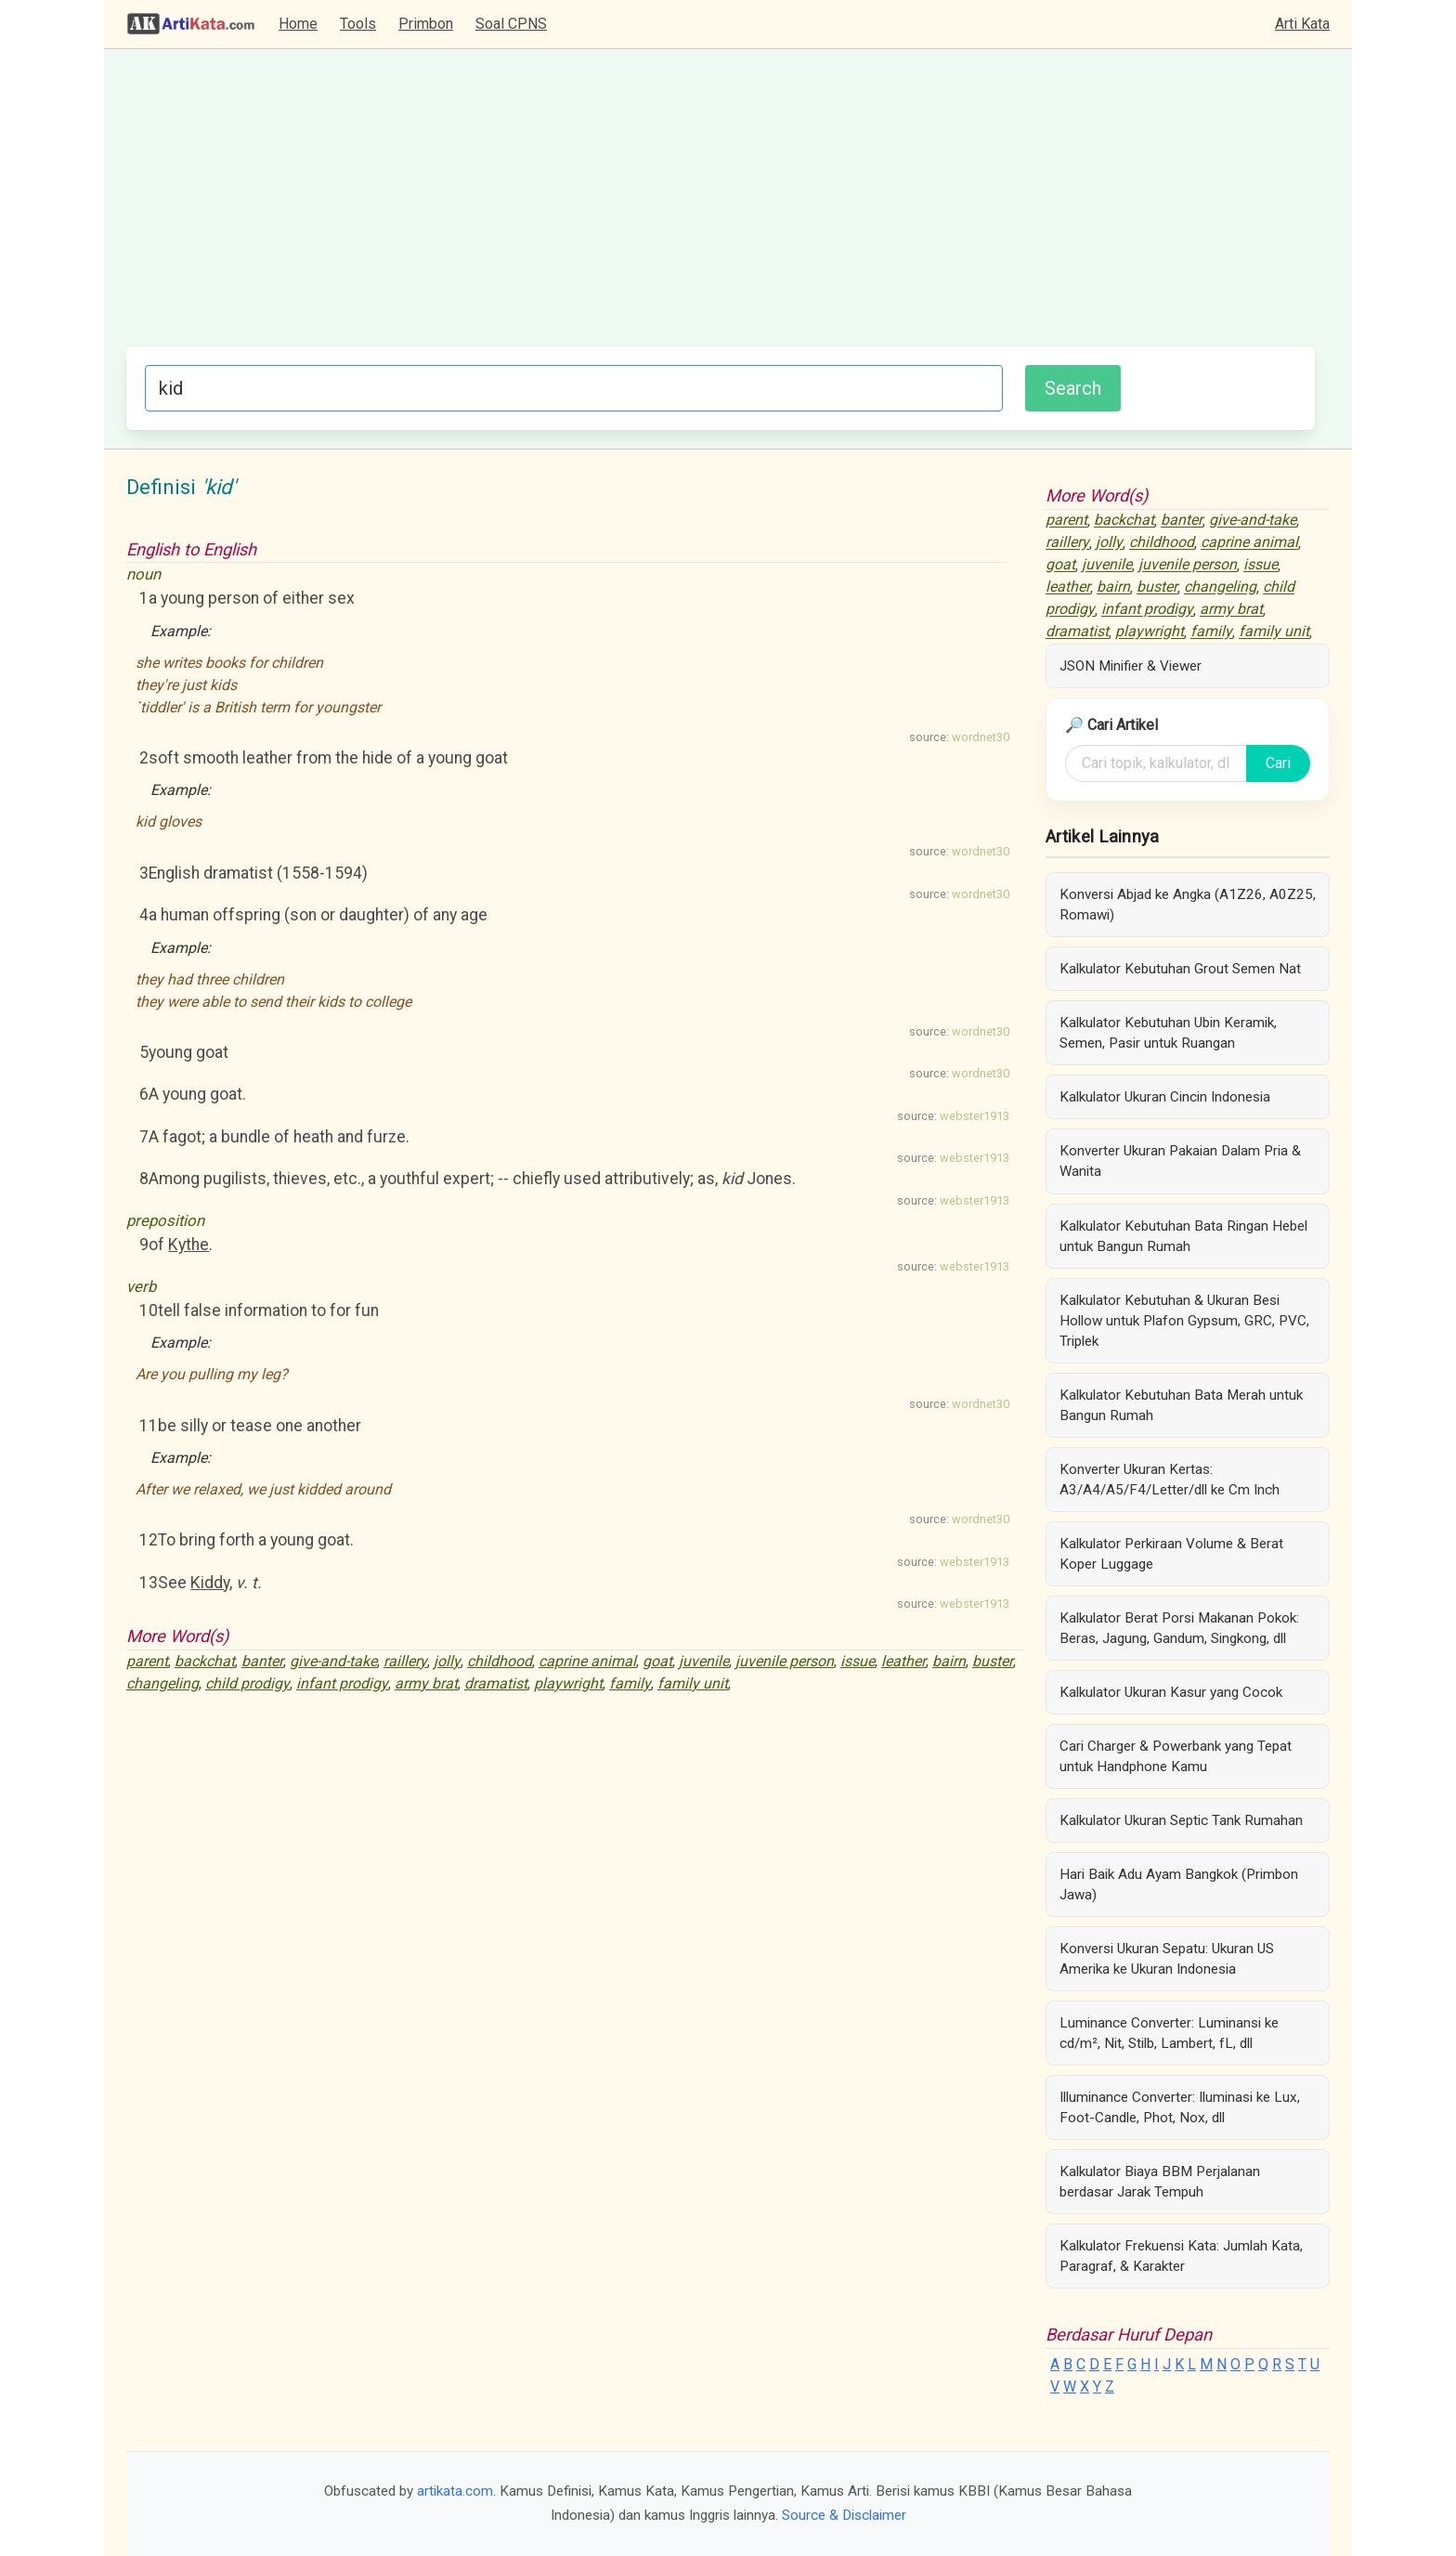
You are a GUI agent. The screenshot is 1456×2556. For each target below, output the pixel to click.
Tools (358, 24)
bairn (949, 1661)
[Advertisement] (720, 207)
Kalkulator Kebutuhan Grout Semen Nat (1180, 968)
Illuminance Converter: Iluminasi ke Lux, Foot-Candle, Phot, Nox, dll (1180, 2107)
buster (992, 1661)
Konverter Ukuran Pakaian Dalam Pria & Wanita (1180, 1161)
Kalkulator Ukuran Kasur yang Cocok (1171, 1692)
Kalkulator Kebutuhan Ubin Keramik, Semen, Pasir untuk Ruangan (1168, 1032)
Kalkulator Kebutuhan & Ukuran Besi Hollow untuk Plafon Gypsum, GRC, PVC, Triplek (1184, 1321)
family (630, 1683)
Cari (1278, 763)
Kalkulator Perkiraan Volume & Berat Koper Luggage (1171, 1553)
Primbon (425, 24)
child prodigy (247, 1683)
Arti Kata (1302, 24)
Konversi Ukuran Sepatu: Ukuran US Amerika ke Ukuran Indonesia (1167, 1958)
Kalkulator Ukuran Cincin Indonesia (1165, 1097)
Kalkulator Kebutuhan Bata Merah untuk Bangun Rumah (1181, 1405)
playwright (568, 1683)
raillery (405, 1661)
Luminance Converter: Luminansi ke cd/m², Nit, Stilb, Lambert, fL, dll (1169, 2033)
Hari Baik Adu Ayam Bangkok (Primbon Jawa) (1179, 1884)
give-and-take (333, 1661)
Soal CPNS (511, 24)
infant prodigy (342, 1683)
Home (298, 24)
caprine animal (587, 1661)
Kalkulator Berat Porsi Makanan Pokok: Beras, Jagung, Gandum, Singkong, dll (1179, 1628)
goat (657, 1661)
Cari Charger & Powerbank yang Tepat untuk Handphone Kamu (1176, 1756)
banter (262, 1661)
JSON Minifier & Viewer (1131, 666)
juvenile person (784, 1661)
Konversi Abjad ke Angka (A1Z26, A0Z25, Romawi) (1188, 904)
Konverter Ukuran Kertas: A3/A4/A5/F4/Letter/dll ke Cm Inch (1170, 1479)
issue (857, 1661)
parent (147, 1661)
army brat (426, 1683)
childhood (499, 1661)
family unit (692, 1683)
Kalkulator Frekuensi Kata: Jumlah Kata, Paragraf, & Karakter (1181, 2256)
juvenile (704, 1661)
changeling (162, 1683)
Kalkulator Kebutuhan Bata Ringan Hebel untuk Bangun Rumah (1183, 1236)
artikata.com (455, 2491)
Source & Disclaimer (844, 2515)
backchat (205, 1661)
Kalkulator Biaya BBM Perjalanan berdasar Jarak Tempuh (1160, 2181)
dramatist (495, 1683)
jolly (447, 1661)
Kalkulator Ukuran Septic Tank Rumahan (1181, 1820)
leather (903, 1661)
